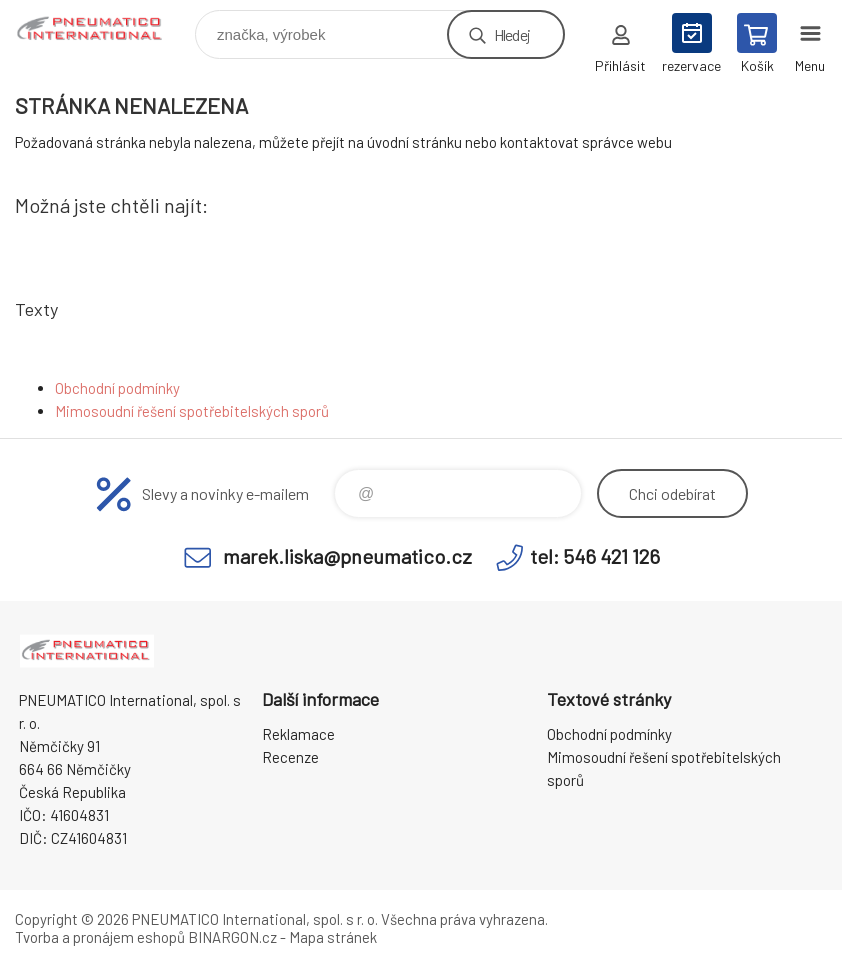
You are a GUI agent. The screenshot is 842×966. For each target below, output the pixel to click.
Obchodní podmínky (117, 388)
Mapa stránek (333, 937)
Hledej (512, 34)
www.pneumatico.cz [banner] (103, 29)
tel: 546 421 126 (595, 556)
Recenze (290, 757)
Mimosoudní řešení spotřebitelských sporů (192, 411)
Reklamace (298, 734)
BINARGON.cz (232, 937)
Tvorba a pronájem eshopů (100, 937)
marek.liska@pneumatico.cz (347, 556)
